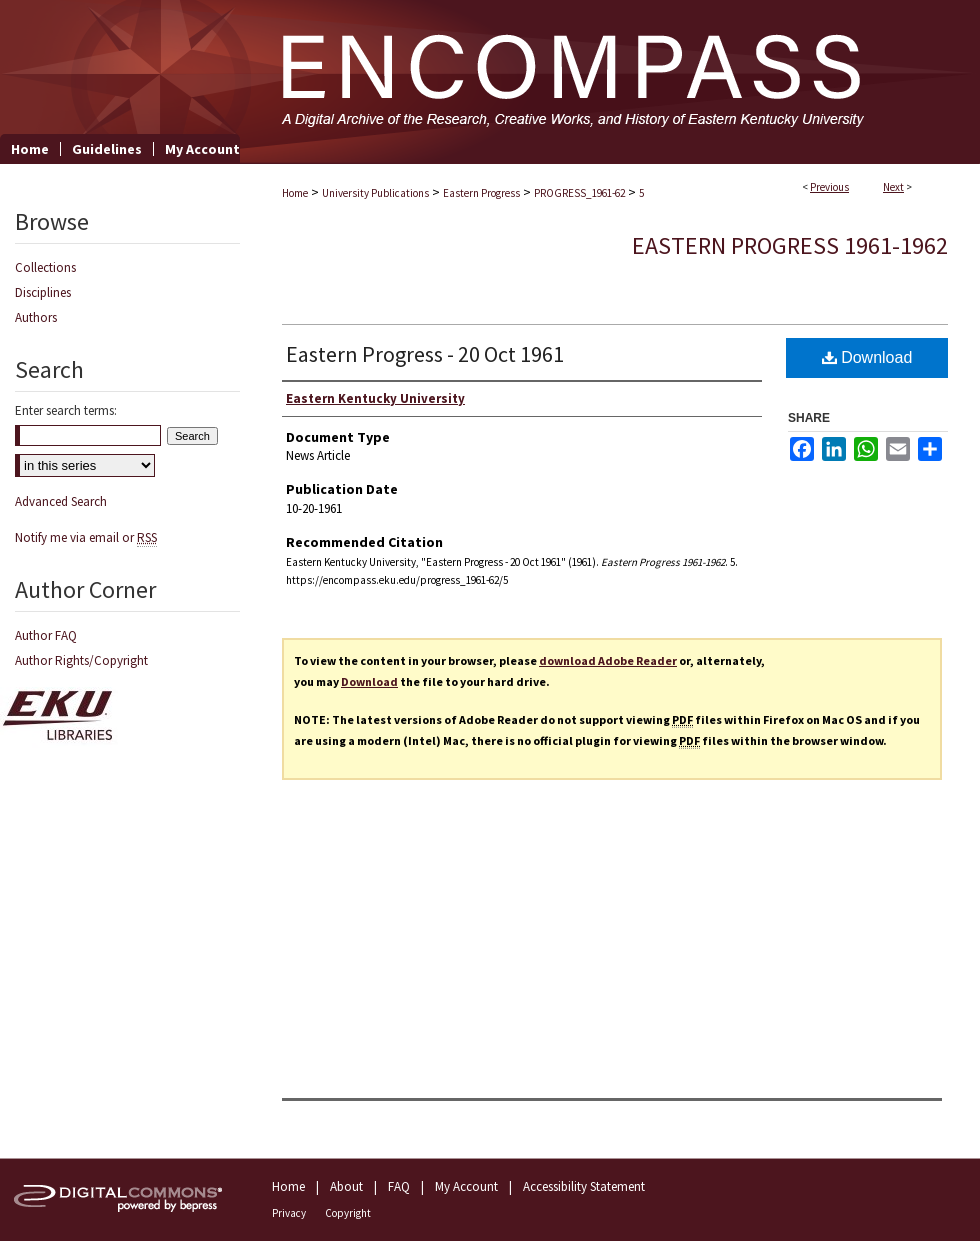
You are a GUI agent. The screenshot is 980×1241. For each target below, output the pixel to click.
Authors (36, 317)
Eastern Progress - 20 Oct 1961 (425, 354)
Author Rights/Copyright (81, 660)
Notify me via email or (86, 537)
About (346, 1186)
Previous (829, 187)
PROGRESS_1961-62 (579, 193)
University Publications (375, 193)
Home (295, 193)
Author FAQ (46, 635)
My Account (466, 1186)
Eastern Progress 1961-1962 (790, 245)
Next (893, 187)
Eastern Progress (481, 193)
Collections (45, 267)
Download (867, 357)
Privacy (289, 1213)
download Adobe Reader (608, 660)
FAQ (399, 1186)
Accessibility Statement (584, 1186)
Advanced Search (61, 501)
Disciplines (43, 292)
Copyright (348, 1213)
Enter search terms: (66, 410)
